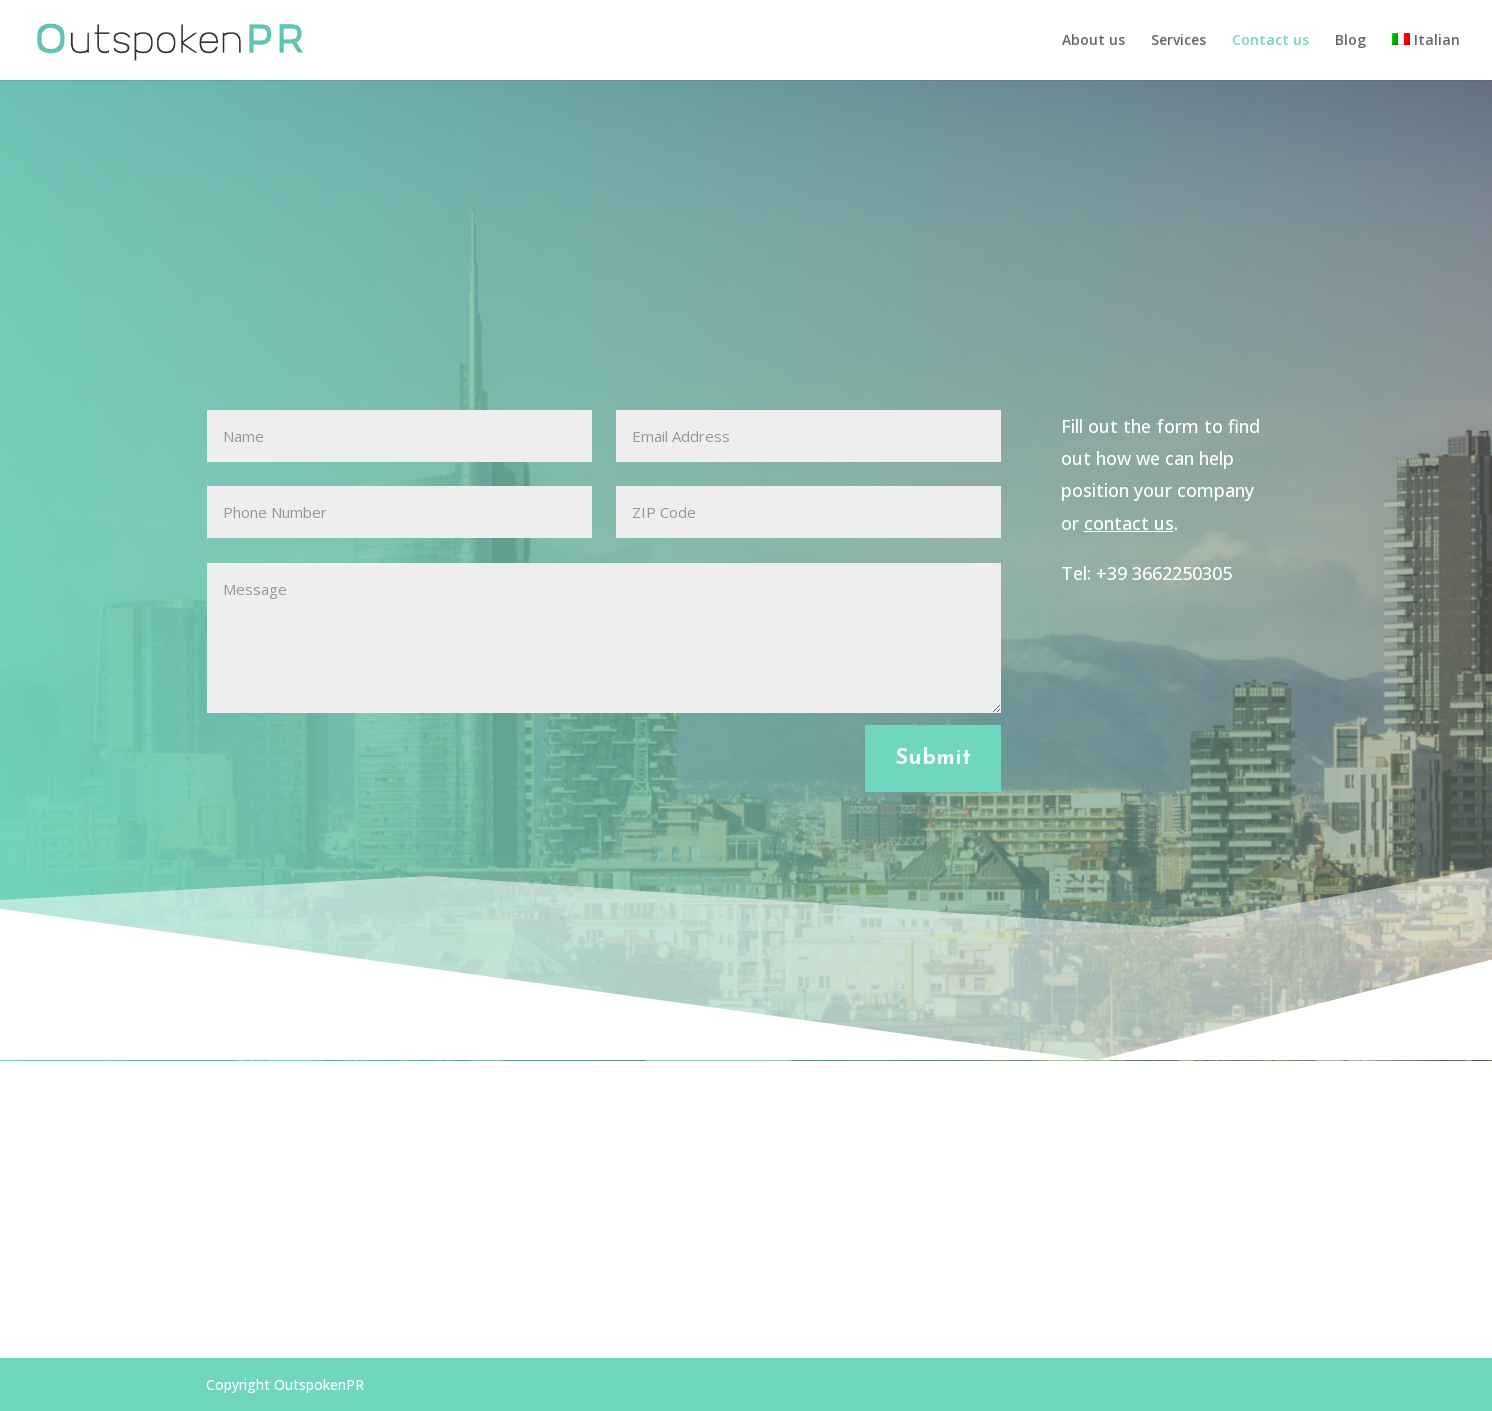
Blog (1350, 41)
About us (1093, 41)
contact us (1129, 523)
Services (1178, 41)
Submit (933, 758)
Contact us (1270, 41)
